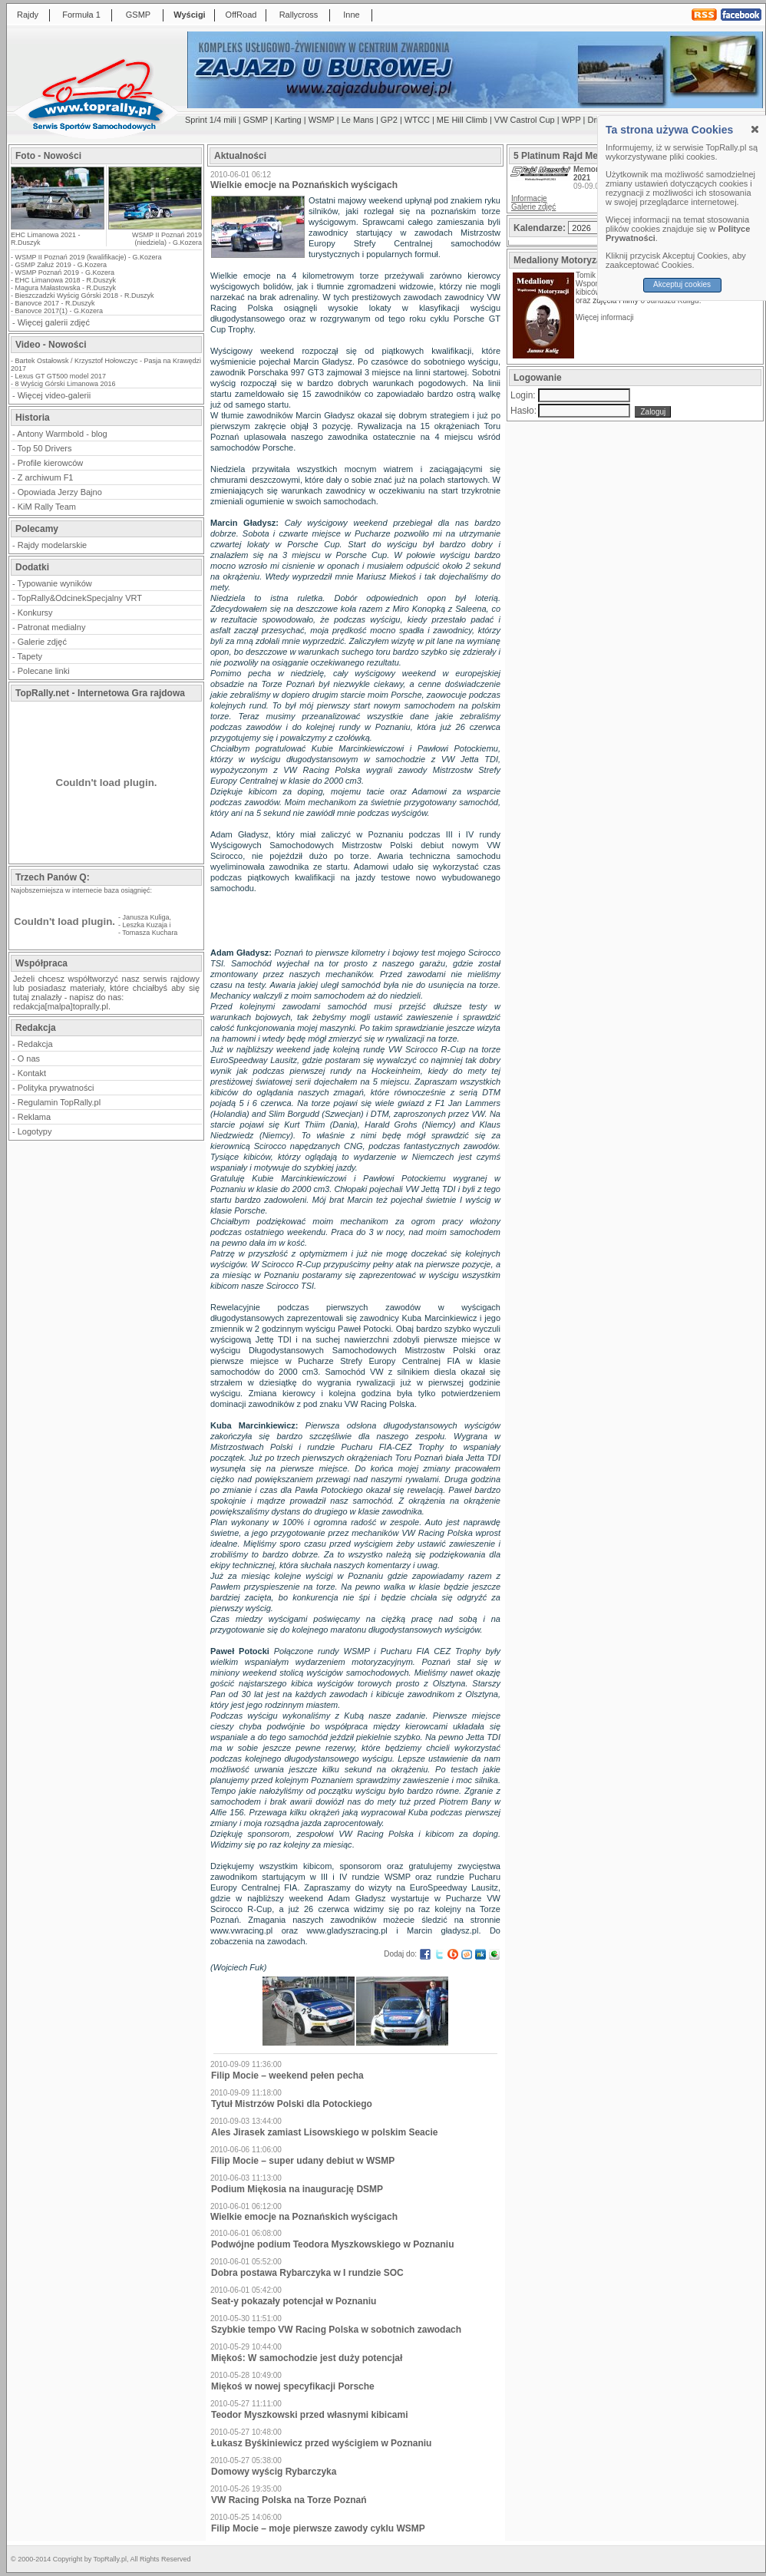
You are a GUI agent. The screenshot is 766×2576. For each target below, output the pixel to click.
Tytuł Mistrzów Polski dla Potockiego (291, 2104)
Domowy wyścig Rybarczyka (273, 2471)
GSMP (138, 14)
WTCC (417, 119)
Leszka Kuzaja (145, 925)
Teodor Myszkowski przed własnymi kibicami (309, 2414)
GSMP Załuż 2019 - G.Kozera (61, 265)
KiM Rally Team (47, 506)
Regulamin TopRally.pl (59, 1102)
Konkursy (35, 612)
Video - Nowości (50, 344)
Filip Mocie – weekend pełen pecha (287, 2075)
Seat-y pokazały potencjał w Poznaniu (293, 2301)
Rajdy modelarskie (52, 545)
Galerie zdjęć (42, 641)
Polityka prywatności (56, 1087)
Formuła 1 (81, 14)
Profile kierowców (51, 462)
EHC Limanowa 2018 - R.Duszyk (66, 280)
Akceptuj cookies (682, 284)
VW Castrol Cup (524, 119)
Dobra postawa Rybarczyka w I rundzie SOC (307, 2272)
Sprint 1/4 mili (210, 119)
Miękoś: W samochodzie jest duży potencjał (306, 2358)
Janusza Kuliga (146, 917)
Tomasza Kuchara (149, 932)
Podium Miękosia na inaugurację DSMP (297, 2189)
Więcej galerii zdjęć (54, 322)
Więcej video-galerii (54, 395)
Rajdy (27, 14)
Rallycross (299, 14)
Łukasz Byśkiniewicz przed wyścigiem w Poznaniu (321, 2443)
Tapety (30, 656)
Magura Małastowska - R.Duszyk (66, 288)
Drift (595, 119)
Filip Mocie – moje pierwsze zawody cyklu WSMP (318, 2528)
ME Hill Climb (462, 119)
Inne (351, 14)
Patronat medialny (52, 627)
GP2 (389, 119)
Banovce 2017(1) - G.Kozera (59, 311)
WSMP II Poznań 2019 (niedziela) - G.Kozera (167, 238)
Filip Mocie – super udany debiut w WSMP (303, 2160)
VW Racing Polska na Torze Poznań (288, 2500)
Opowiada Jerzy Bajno (60, 492)
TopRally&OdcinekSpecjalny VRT (80, 598)
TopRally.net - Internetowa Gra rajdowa (100, 693)
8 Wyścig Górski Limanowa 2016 (65, 384)
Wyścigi (189, 14)
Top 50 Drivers (45, 448)
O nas (29, 1058)
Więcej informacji (606, 317)
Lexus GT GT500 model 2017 (60, 376)
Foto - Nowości (48, 155)
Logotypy (35, 1131)
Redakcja (35, 1044)
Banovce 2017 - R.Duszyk (55, 303)
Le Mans (358, 119)
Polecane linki (44, 670)
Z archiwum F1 (46, 477)
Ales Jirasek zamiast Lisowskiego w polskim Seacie (324, 2132)
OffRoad (241, 14)
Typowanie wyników (55, 583)
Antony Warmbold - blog (62, 433)
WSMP (322, 119)
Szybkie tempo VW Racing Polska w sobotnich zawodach (336, 2329)
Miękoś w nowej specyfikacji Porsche (293, 2386)
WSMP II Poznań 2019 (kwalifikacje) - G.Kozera (88, 257)
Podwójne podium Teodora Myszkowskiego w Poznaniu (332, 2244)
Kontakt (32, 1073)
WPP (571, 119)
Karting (288, 119)
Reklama (34, 1116)
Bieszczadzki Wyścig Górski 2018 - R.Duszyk (84, 295)
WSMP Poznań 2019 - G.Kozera (64, 272)
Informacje (529, 198)
